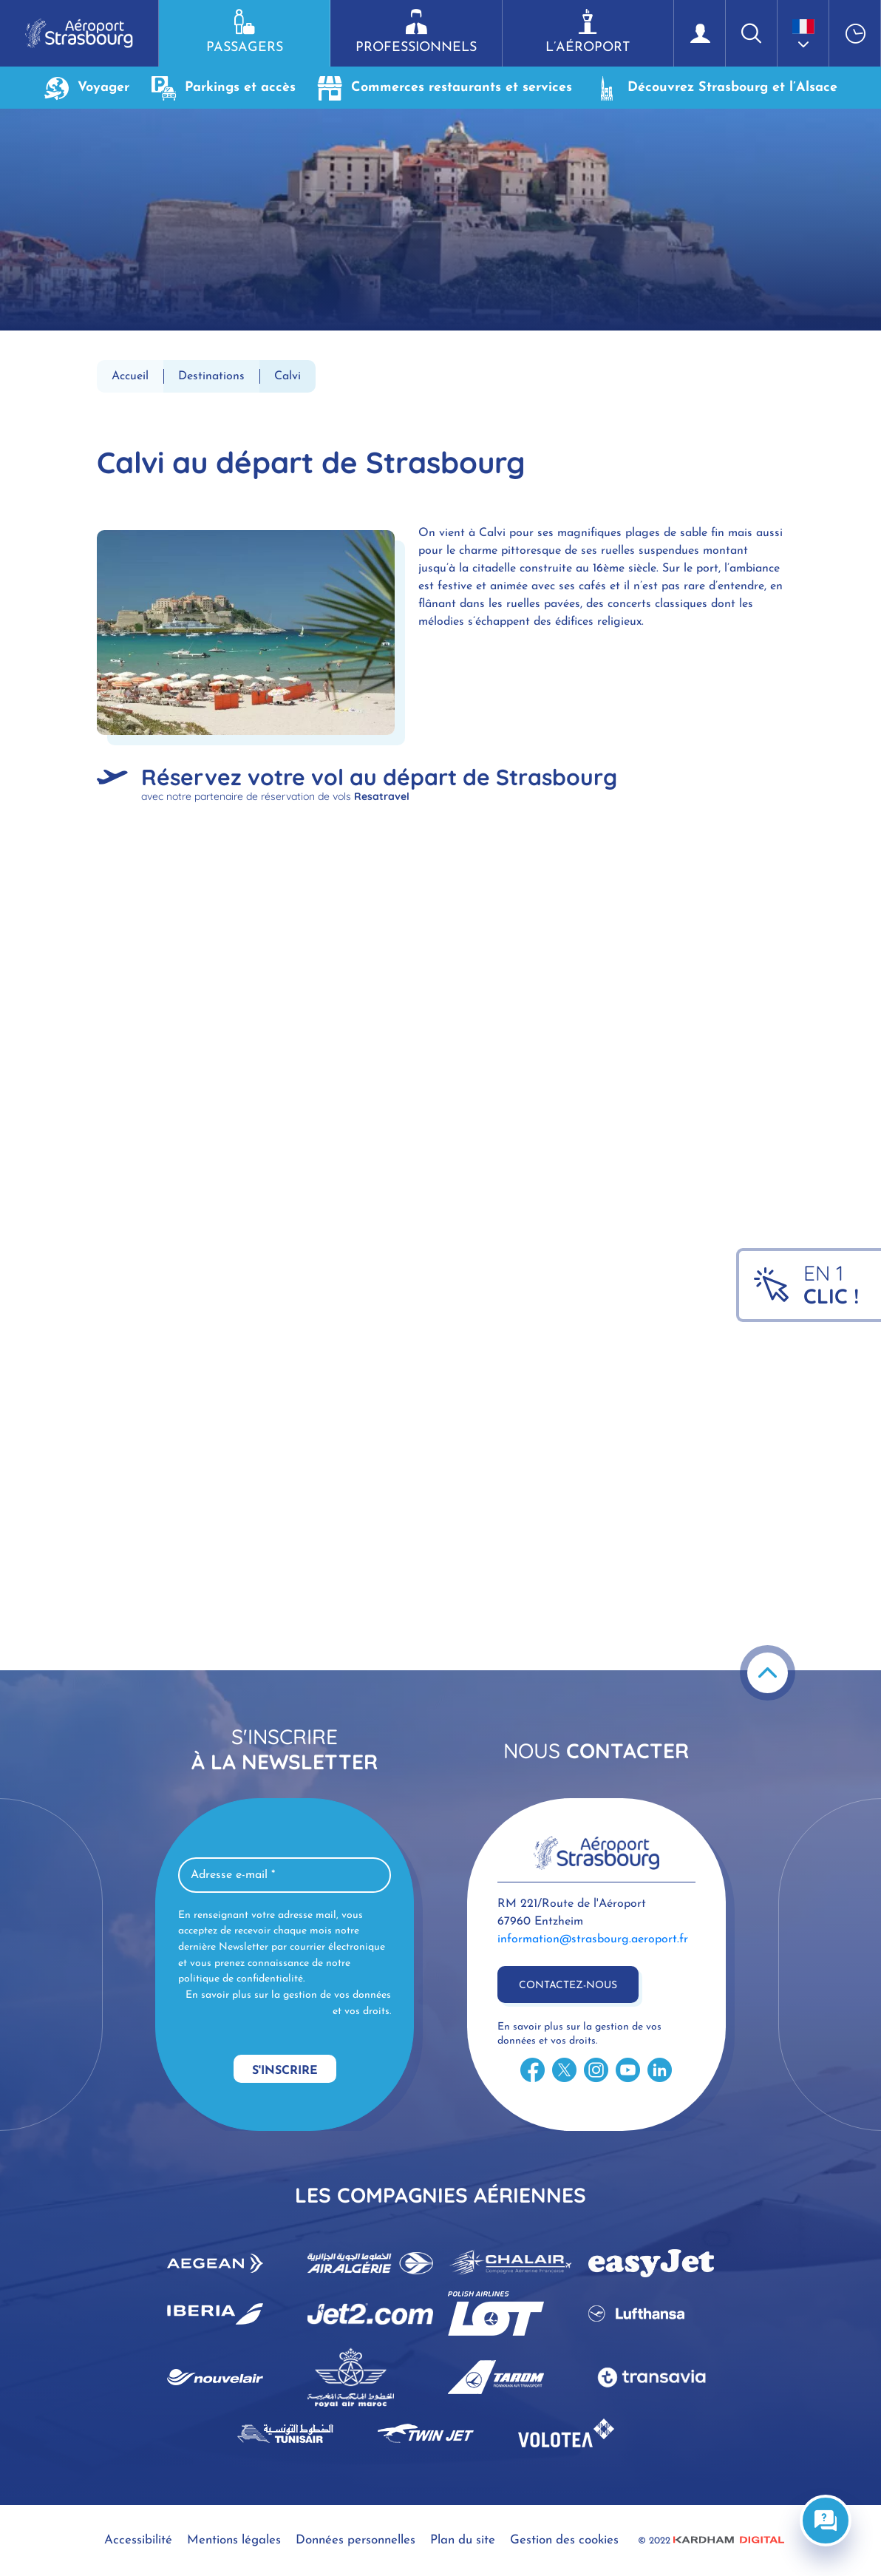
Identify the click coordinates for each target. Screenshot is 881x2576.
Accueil (130, 376)
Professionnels (415, 32)
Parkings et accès (224, 87)
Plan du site (462, 2540)
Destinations (211, 376)
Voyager (86, 87)
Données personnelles (355, 2540)
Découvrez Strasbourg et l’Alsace (715, 87)
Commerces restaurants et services (445, 87)
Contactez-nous (568, 1985)
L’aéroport (588, 32)
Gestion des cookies (564, 2540)
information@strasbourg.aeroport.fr (592, 1939)
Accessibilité (138, 2540)
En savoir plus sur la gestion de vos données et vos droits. (288, 2003)
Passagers (244, 32)
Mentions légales (234, 2540)
